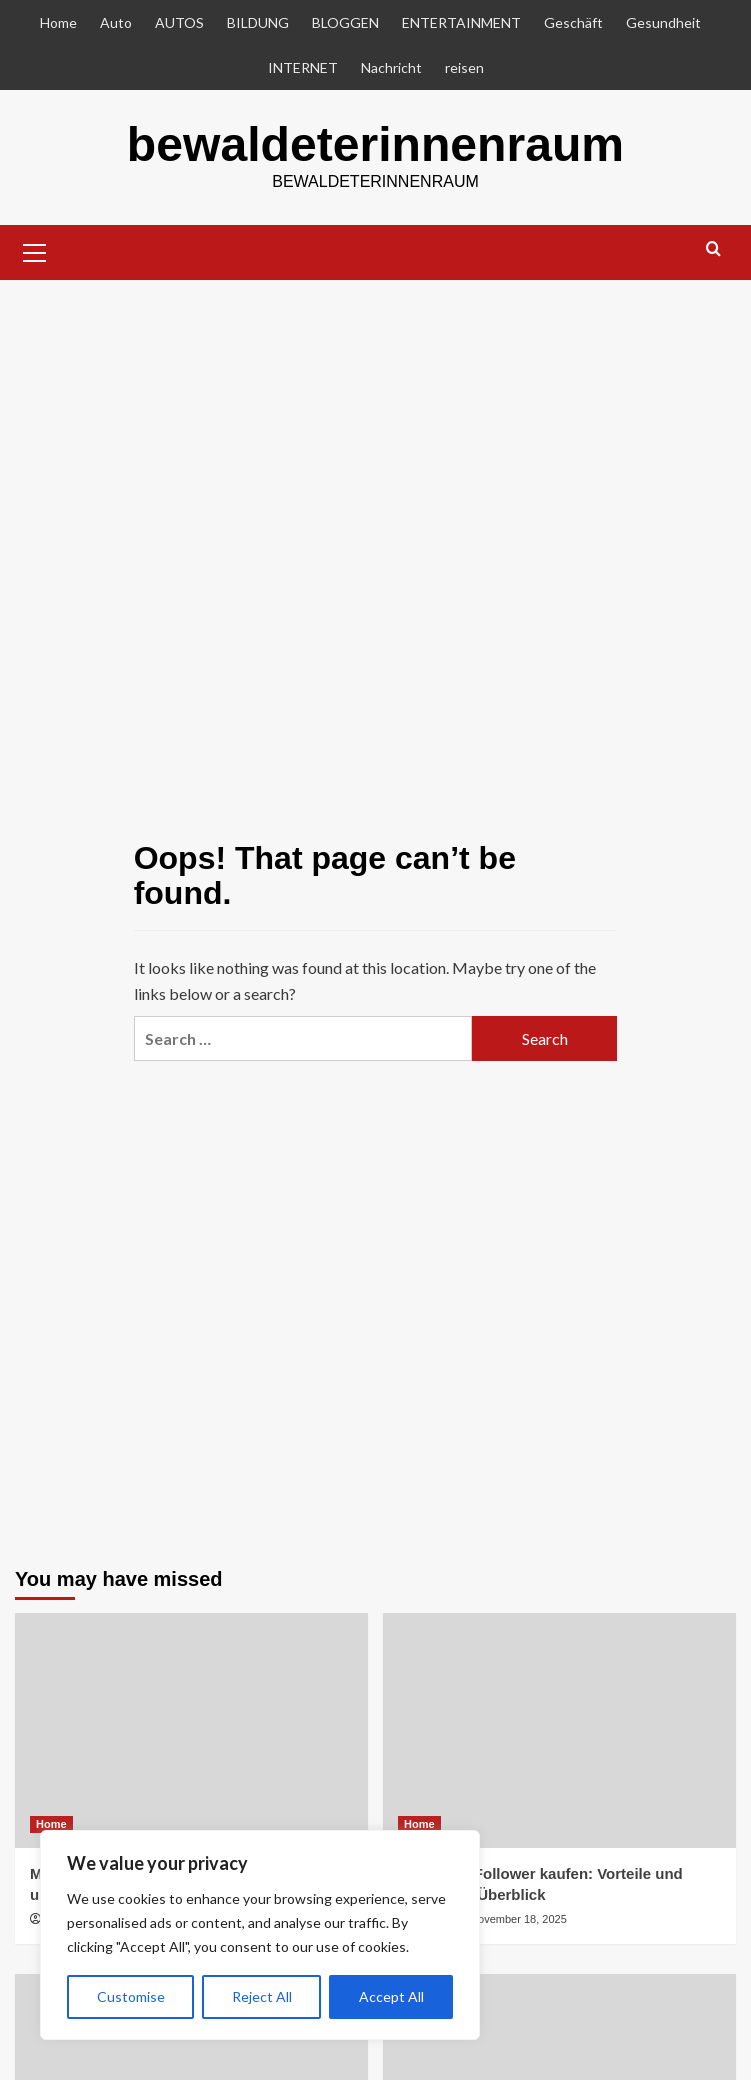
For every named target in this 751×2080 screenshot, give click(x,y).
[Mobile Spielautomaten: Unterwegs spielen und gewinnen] (191, 1729)
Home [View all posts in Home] (51, 1823)
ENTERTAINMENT (461, 22)
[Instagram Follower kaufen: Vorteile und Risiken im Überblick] (559, 1729)
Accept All (391, 1996)
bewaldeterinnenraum (375, 143)
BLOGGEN (345, 22)
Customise (131, 1996)
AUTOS (179, 22)
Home (58, 22)
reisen (464, 67)
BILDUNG (258, 22)
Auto (116, 22)
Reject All (262, 1996)
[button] (35, 249)
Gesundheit (663, 22)
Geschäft (573, 22)
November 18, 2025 (518, 1918)
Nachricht (391, 67)
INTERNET (303, 67)
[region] (260, 1935)
